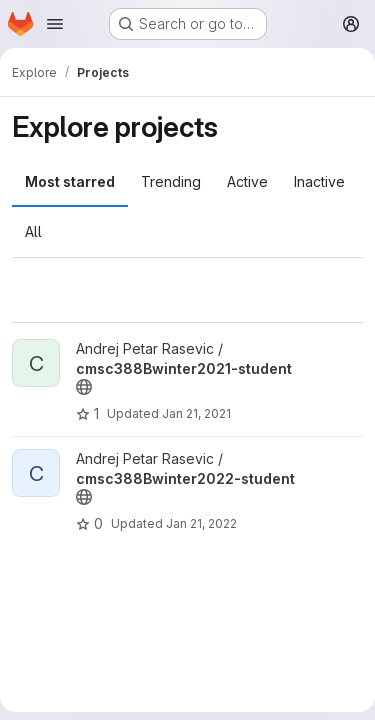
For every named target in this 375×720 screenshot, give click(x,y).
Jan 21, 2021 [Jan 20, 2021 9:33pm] (196, 413)
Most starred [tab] (70, 181)
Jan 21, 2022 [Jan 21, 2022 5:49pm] (201, 523)
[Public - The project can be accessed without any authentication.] (84, 387)
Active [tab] (247, 181)
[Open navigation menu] (55, 24)
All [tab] (33, 231)
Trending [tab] (171, 181)
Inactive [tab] (319, 181)
